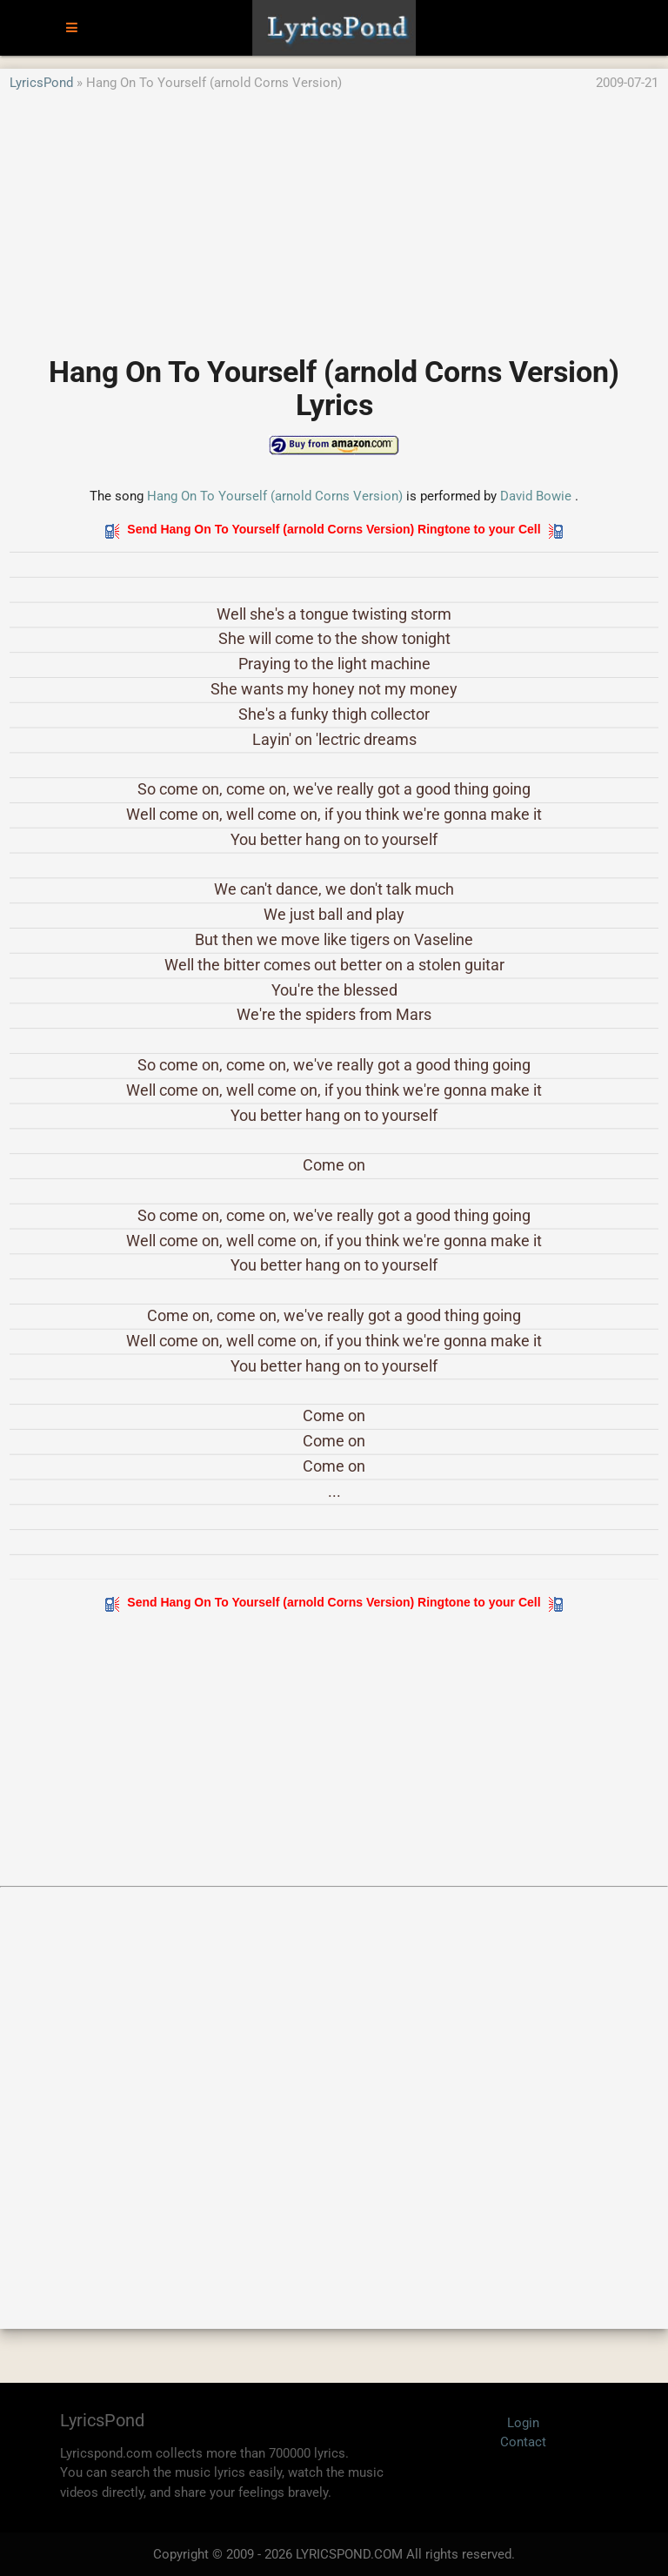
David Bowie (535, 496)
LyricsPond (41, 83)
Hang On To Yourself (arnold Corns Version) (275, 496)
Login (523, 2423)
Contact (523, 2442)
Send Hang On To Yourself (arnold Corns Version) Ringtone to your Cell (333, 529)
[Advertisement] (334, 215)
